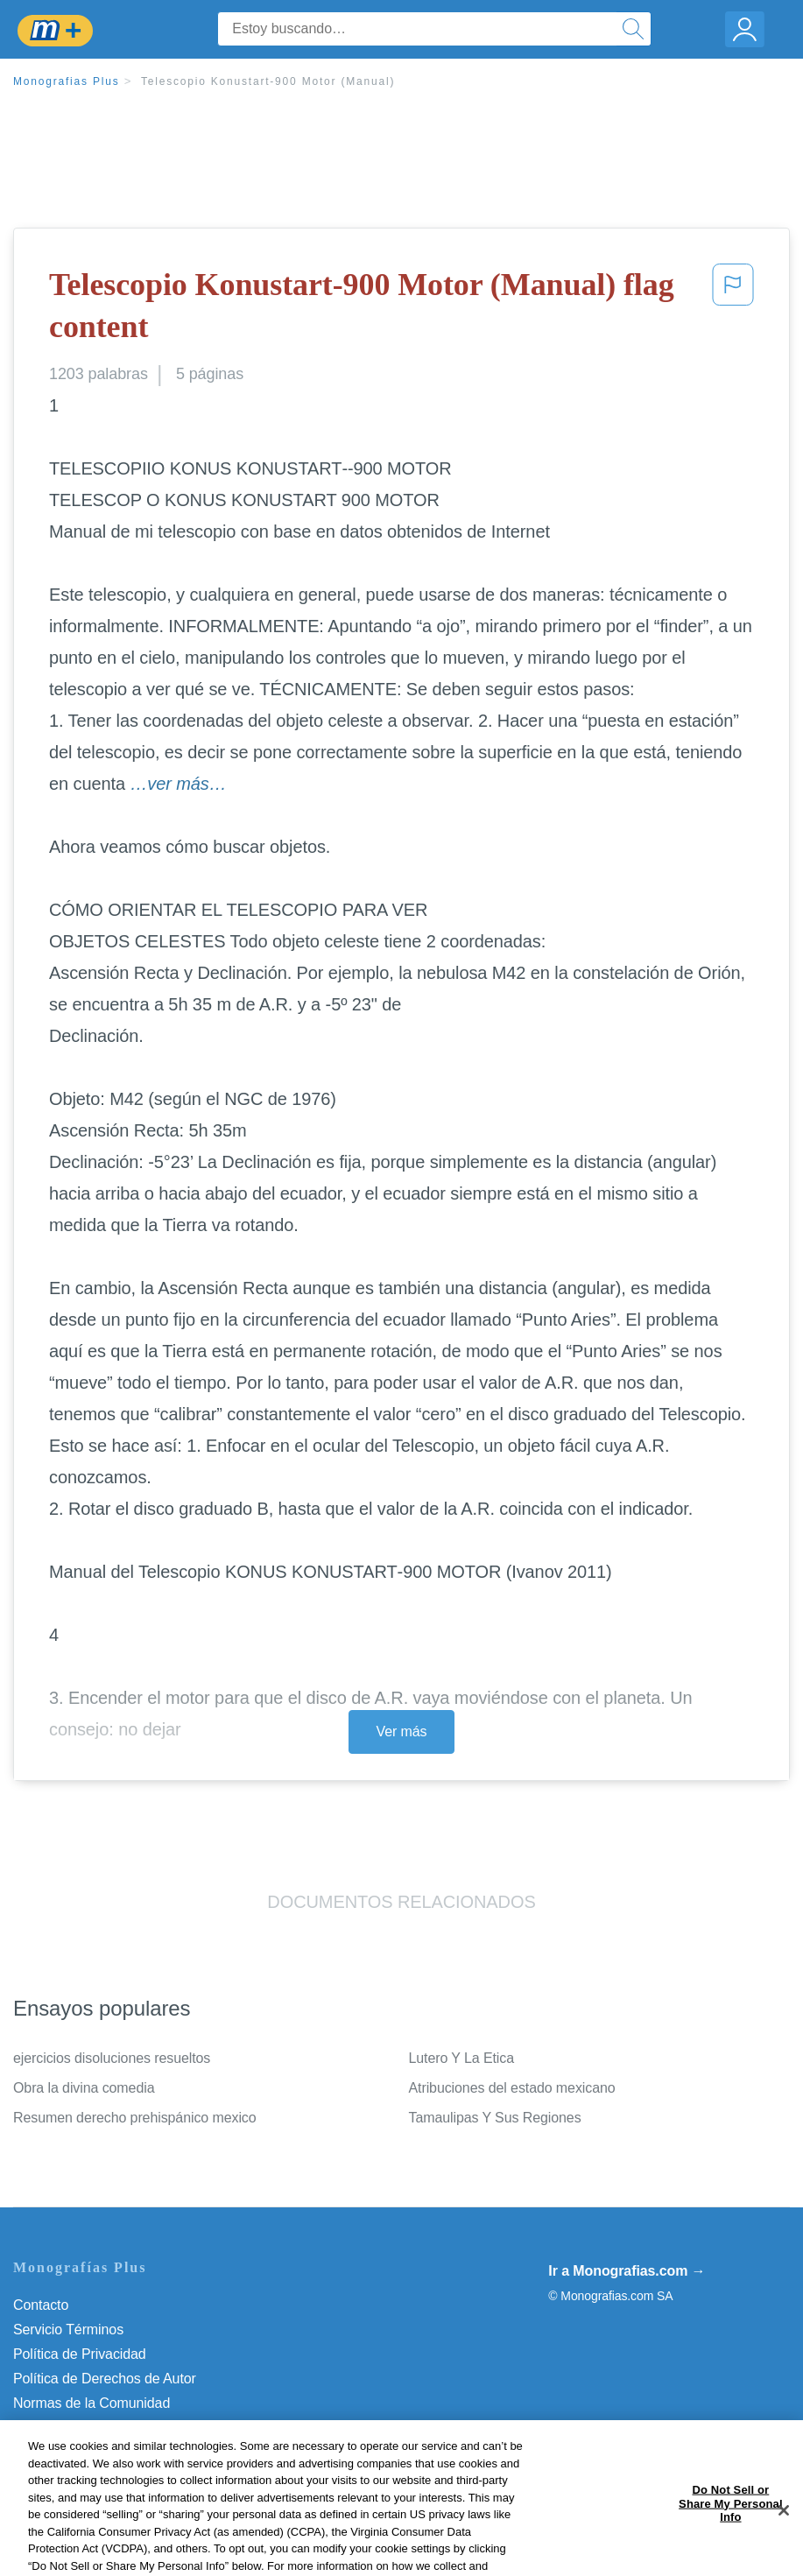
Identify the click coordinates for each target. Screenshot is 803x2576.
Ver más (402, 1731)
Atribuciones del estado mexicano (512, 2087)
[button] (733, 309)
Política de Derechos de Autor (104, 2378)
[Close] (783, 2540)
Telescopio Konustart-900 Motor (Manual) (268, 81)
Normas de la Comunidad (91, 2403)
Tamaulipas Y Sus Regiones (495, 2117)
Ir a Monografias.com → (626, 2270)
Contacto (40, 2305)
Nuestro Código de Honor (91, 2427)
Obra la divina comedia (83, 2087)
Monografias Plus (66, 81)
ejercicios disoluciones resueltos (111, 2058)
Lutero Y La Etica (461, 2058)
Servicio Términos (68, 2329)
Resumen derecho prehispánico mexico (135, 2117)
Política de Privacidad (79, 2354)
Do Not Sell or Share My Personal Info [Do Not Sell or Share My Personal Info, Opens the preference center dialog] (731, 2532)
